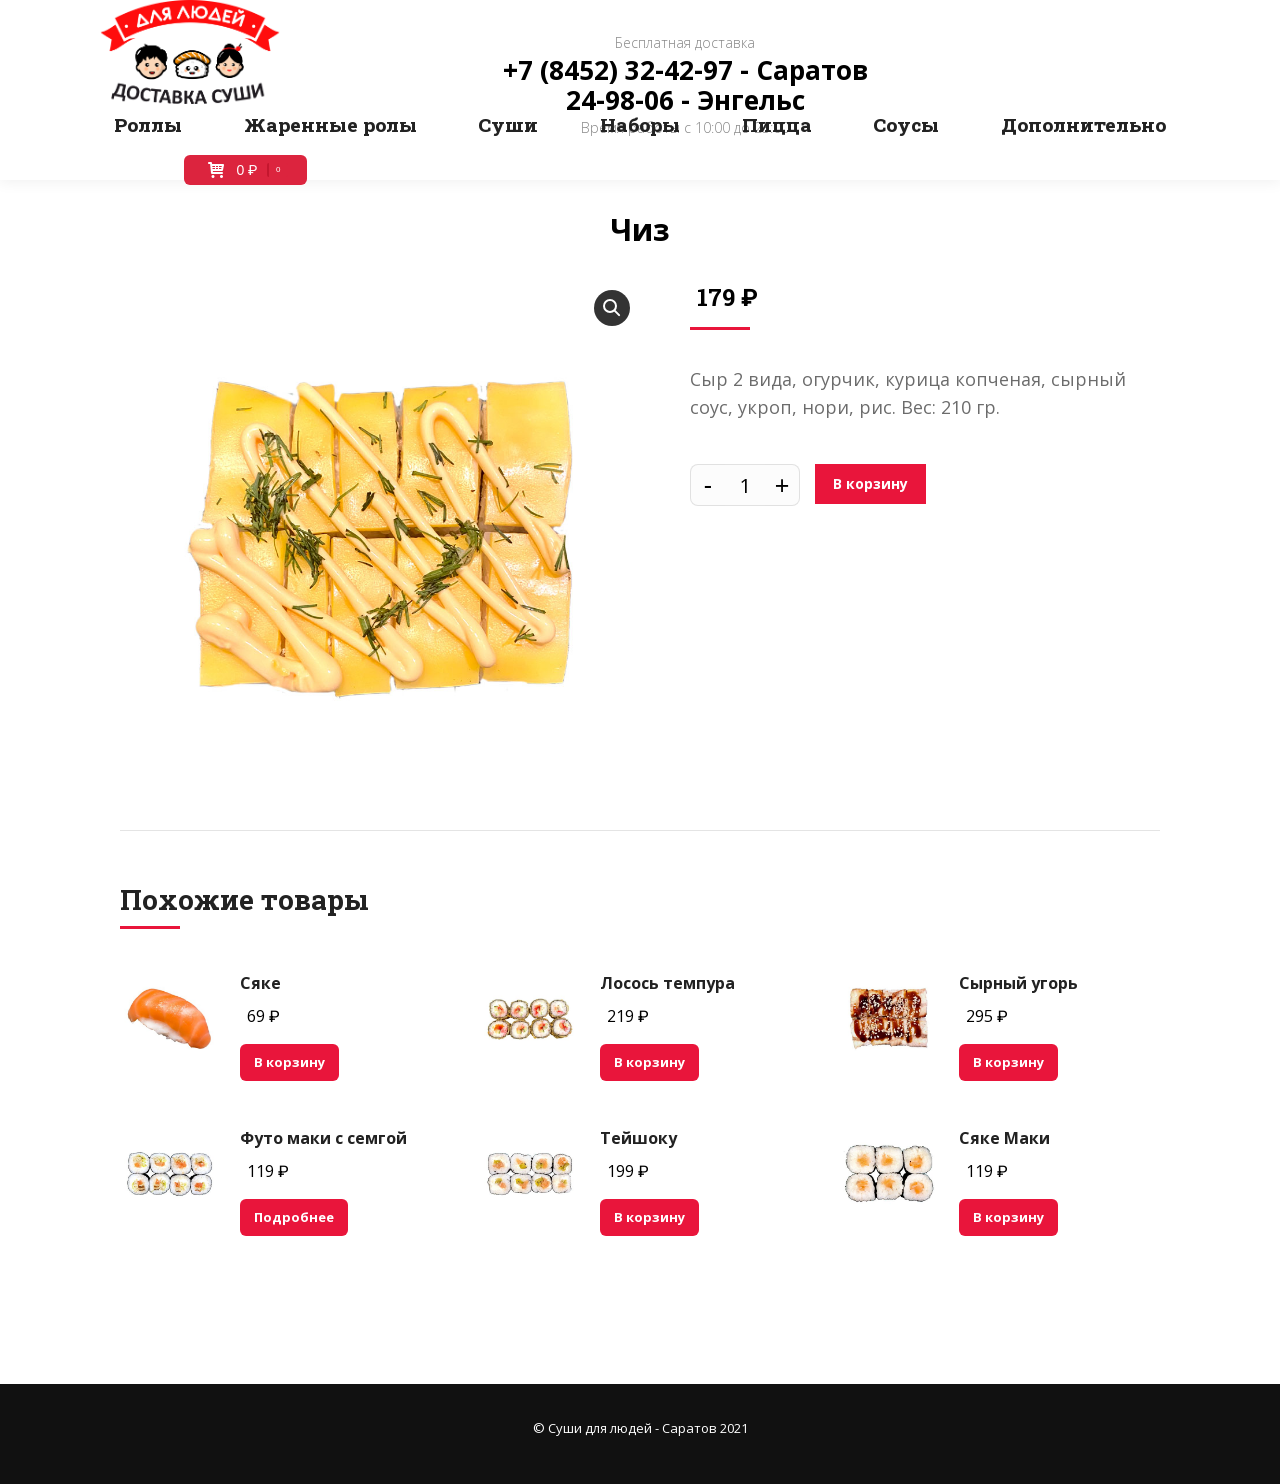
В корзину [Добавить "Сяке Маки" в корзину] (1008, 1217)
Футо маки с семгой (323, 1138)
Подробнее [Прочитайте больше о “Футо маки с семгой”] (294, 1217)
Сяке (260, 983)
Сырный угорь (1018, 983)
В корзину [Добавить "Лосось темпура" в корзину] (649, 1062)
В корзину (870, 483)
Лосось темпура (667, 983)
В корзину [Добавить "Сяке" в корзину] (289, 1062)
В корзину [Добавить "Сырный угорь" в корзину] (1008, 1062)
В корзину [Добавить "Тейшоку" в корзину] (649, 1217)
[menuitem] (148, 124)
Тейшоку (638, 1138)
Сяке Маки (1004, 1138)
